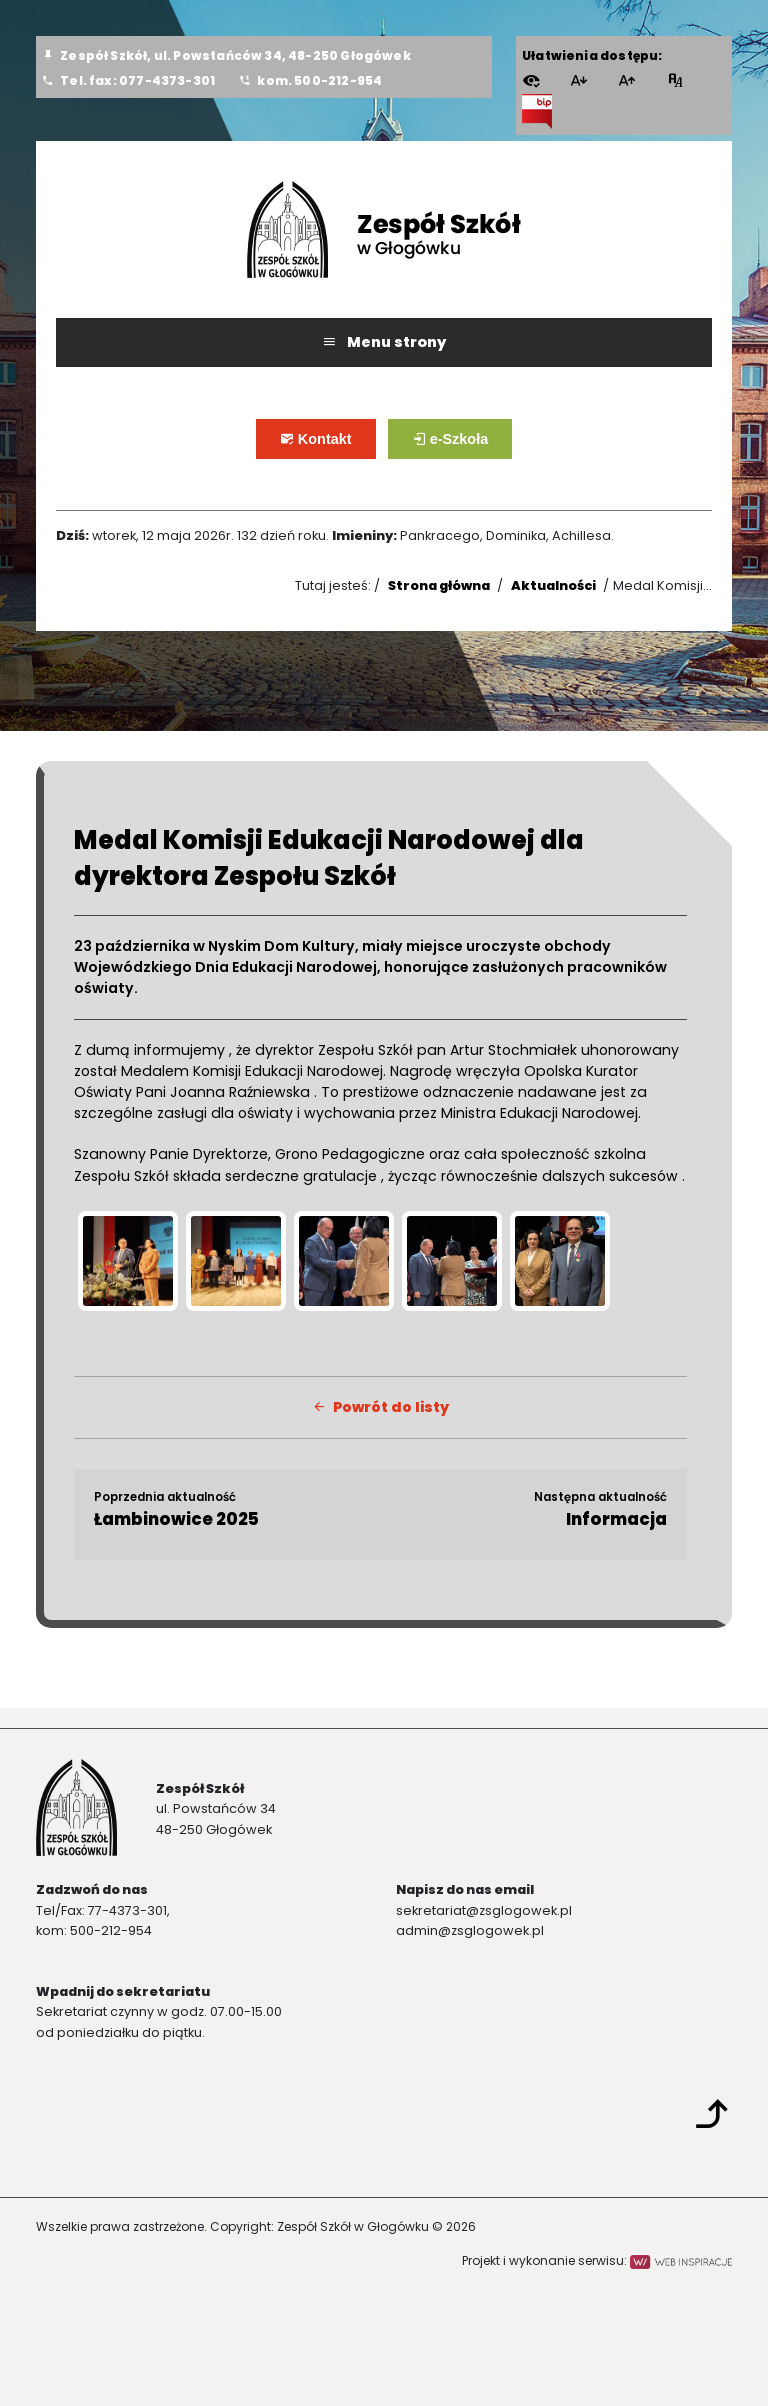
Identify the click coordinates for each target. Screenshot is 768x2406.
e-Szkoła (464, 447)
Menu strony (384, 342)
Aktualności (553, 585)
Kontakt (330, 447)
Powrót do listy (380, 1407)
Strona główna (439, 585)
